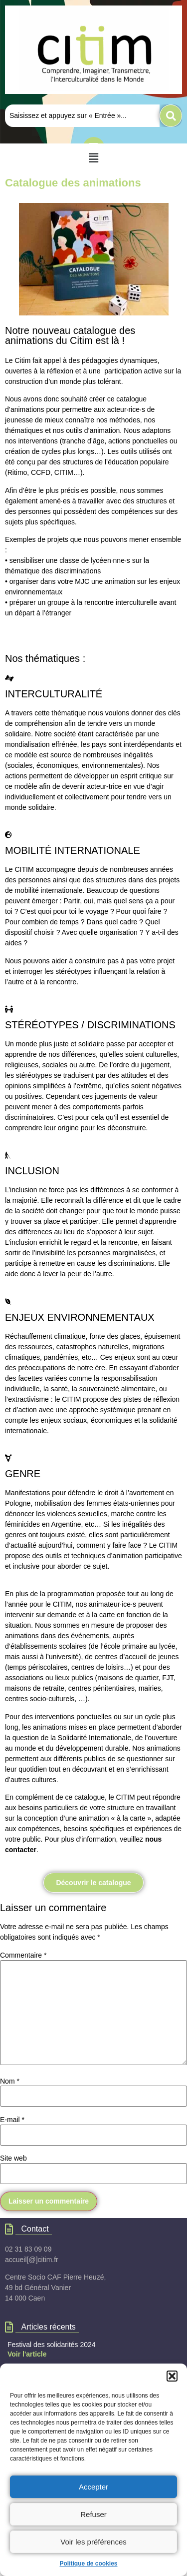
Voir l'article (27, 2354)
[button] (172, 2376)
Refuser (93, 2514)
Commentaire (23, 1955)
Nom (9, 2081)
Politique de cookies (88, 2563)
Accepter (93, 2487)
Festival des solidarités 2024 (51, 2345)
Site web (13, 2158)
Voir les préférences (93, 2542)
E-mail (12, 2119)
